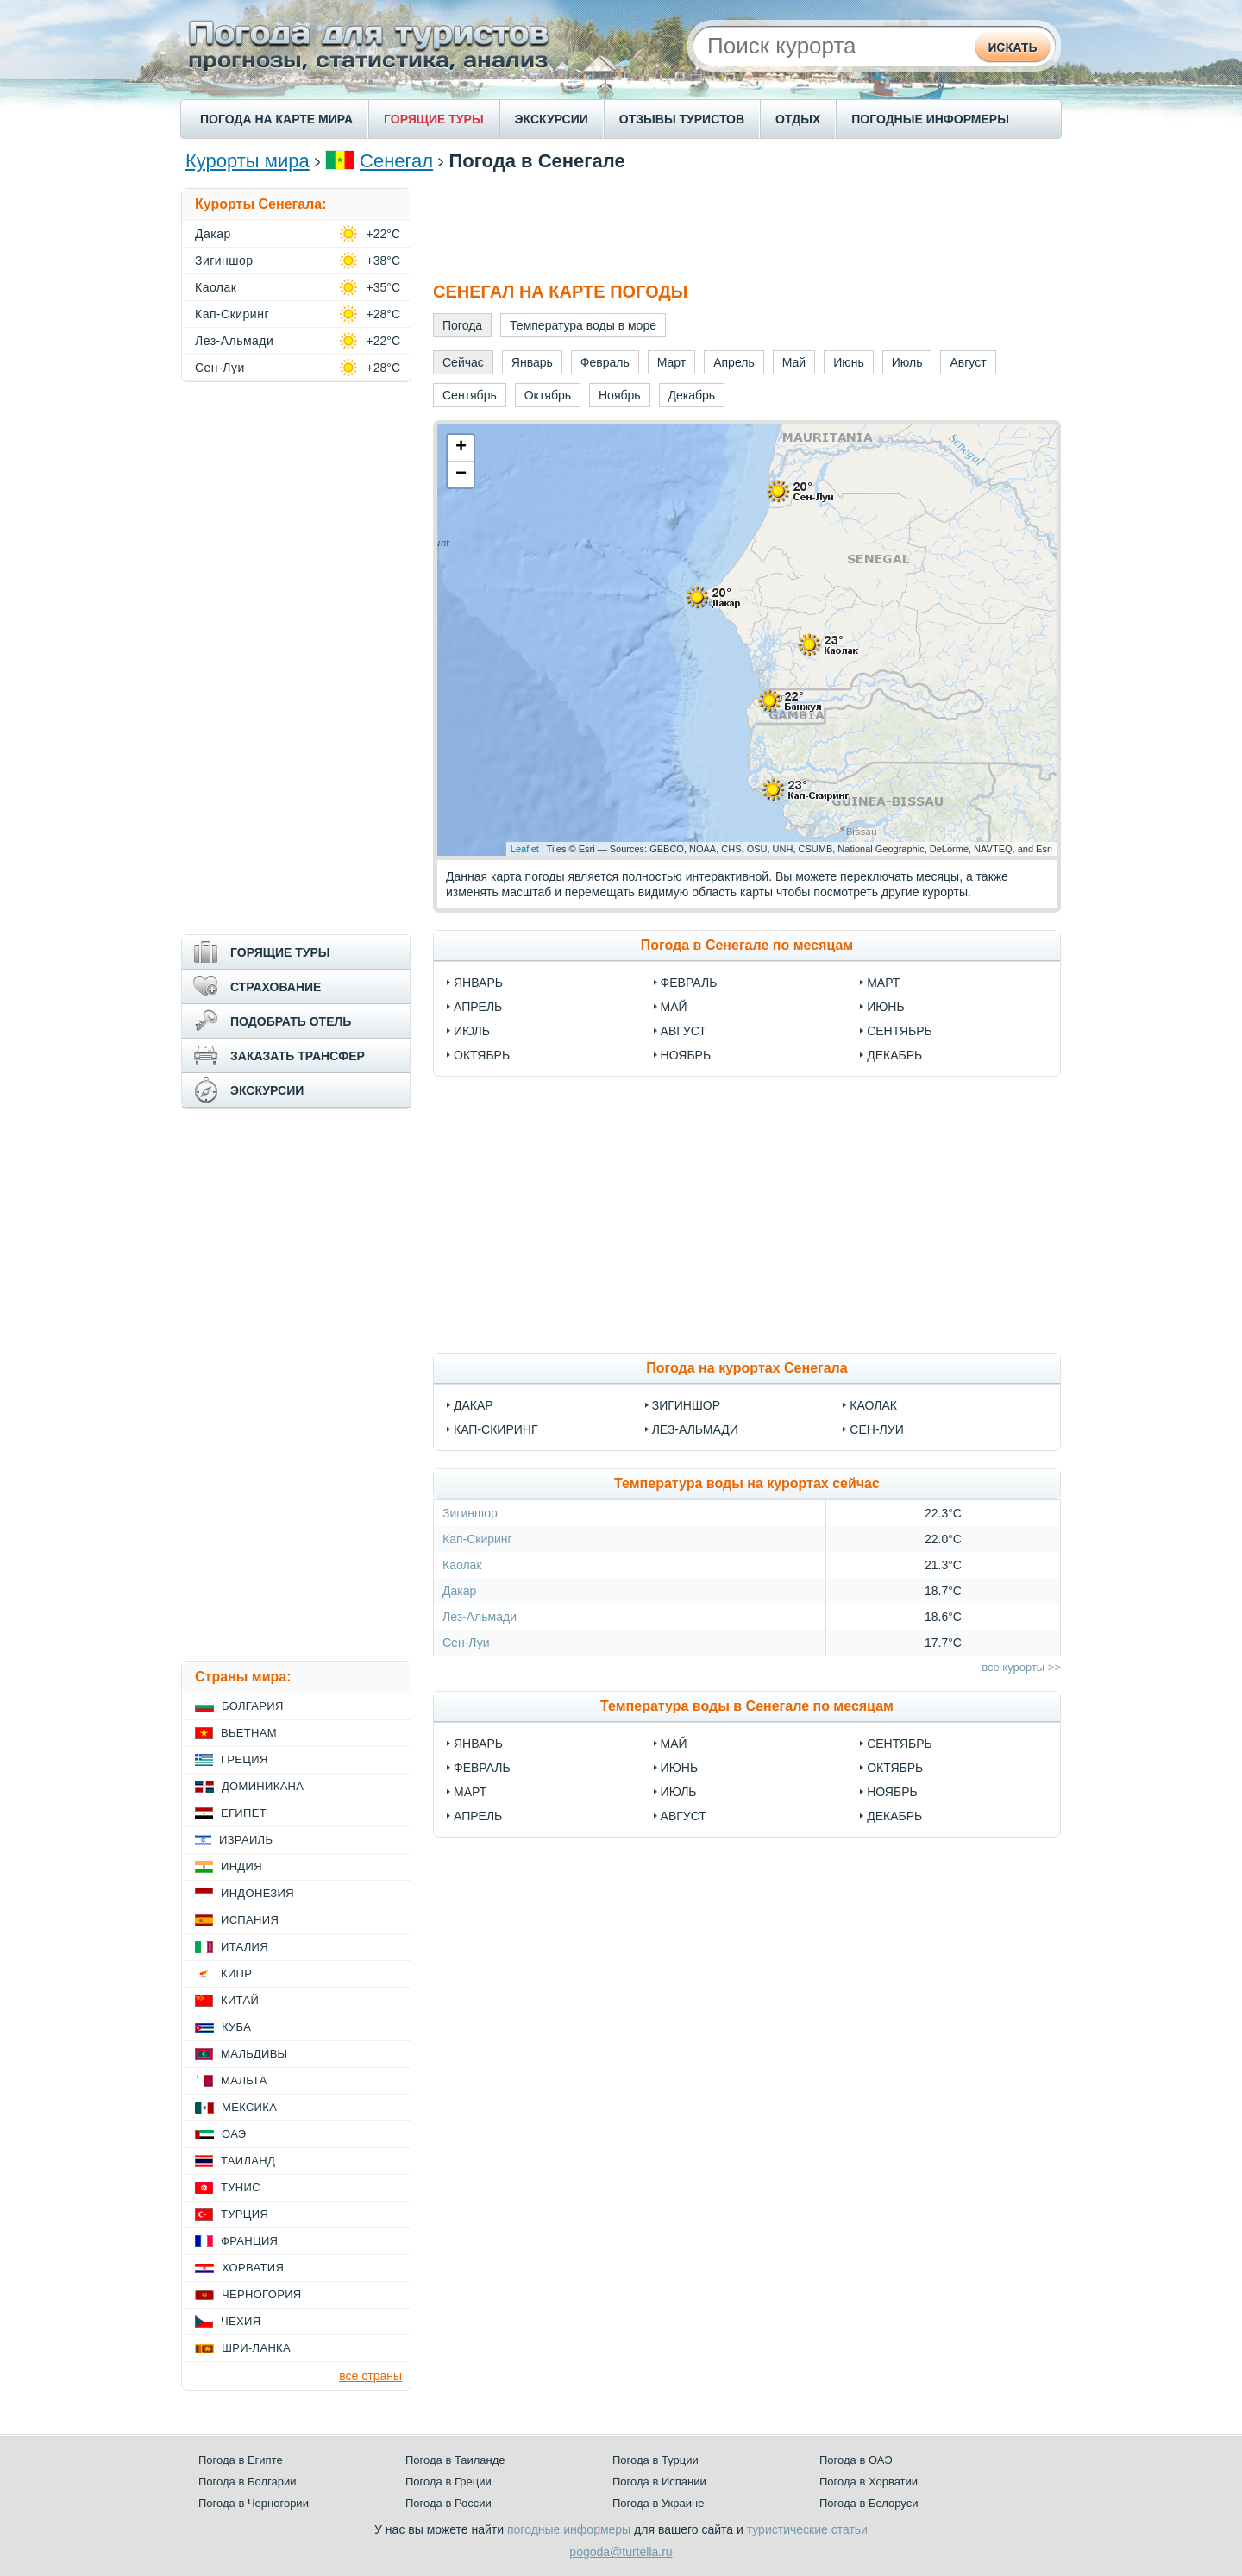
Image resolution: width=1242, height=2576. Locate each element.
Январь (478, 983)
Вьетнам (249, 1732)
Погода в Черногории (253, 2503)
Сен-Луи (876, 1429)
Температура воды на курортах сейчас (747, 1483)
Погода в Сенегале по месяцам (747, 945)
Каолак (873, 1405)
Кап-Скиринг (495, 1429)
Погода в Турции (655, 2459)
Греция (244, 1759)
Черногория (262, 2294)
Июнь (886, 1007)
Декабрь (894, 1055)
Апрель (478, 1007)
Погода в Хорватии (868, 2481)
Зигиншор (686, 1405)
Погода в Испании (659, 2481)
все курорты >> (1021, 1667)
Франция (249, 2240)
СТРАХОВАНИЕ (275, 987)
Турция (244, 2214)
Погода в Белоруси (868, 2503)
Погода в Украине (658, 2503)
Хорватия (253, 2267)
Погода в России (448, 2503)
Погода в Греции (448, 2481)
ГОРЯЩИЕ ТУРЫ (434, 119)
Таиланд (248, 2160)
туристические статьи (807, 2529)
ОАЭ (234, 2133)
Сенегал (396, 161)
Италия (244, 1946)
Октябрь (482, 1055)
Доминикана (263, 1786)
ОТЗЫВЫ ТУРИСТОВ (681, 119)
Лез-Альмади (695, 1429)
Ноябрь (686, 1055)
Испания (250, 1919)
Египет (244, 1812)
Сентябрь (899, 1031)
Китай (240, 2000)
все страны (370, 2376)
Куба (236, 2026)
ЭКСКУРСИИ (551, 119)
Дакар (473, 1405)
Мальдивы (254, 2053)
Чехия (240, 2321)
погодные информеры (568, 2529)
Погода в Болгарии (247, 2481)
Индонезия (257, 1893)
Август (683, 1031)
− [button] (461, 474)
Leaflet (525, 849)
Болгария (253, 1706)
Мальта (244, 2080)
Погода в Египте (240, 2459)
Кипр (236, 1973)
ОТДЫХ (797, 119)
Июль (472, 1031)
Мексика (249, 2107)
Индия (241, 1866)
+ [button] (461, 448)
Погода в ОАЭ (855, 2459)
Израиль (246, 1839)
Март (883, 983)
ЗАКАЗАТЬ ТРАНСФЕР (297, 1056)
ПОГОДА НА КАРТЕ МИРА (276, 119)
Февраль (689, 983)
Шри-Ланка (256, 2347)
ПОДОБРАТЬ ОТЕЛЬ (290, 1021)
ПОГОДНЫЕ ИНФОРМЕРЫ (930, 119)
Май (674, 1007)
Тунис (240, 2187)
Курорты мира (247, 161)
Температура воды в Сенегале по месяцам (747, 1706)
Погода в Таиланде (455, 2459)
